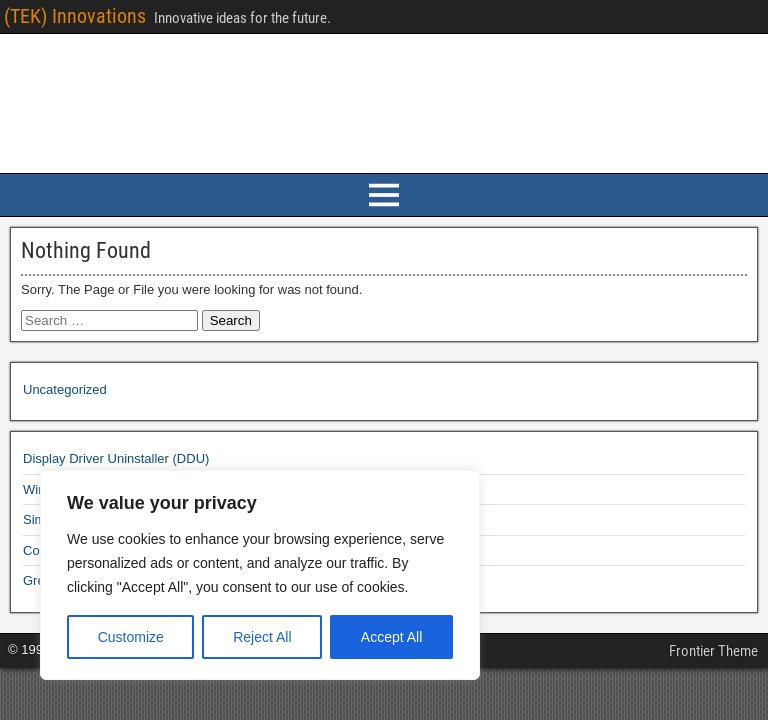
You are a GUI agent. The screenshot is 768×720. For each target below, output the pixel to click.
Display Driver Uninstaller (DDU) (116, 458)
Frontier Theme (713, 651)
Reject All (262, 637)
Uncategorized (65, 389)
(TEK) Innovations (75, 16)
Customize (131, 637)
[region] (260, 575)
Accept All (391, 637)
